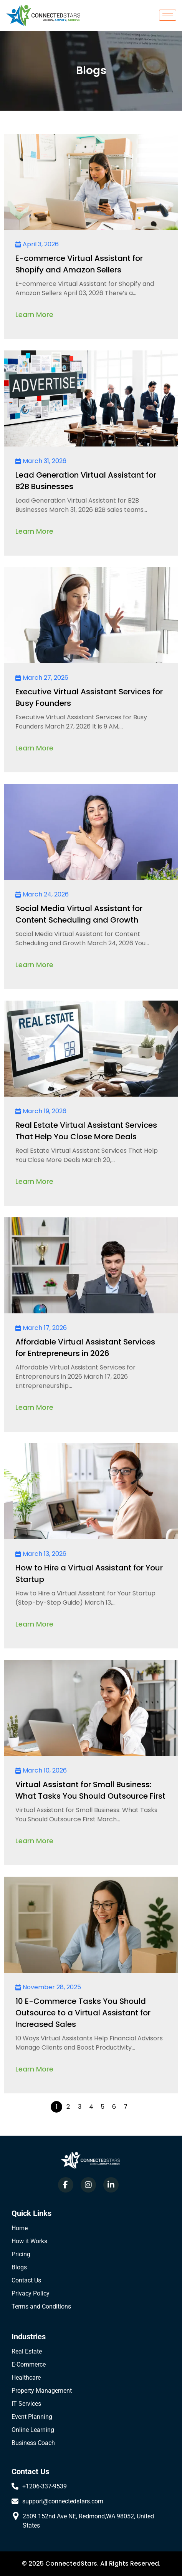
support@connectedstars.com (62, 2501)
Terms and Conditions (41, 2306)
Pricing (21, 2254)
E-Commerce (29, 2364)
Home (20, 2228)
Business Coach (33, 2443)
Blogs (19, 2267)
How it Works (29, 2241)
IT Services (26, 2403)
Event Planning (32, 2416)
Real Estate (27, 2351)
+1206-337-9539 (44, 2486)
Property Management (42, 2390)
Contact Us (26, 2280)
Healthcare (26, 2377)
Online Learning (33, 2429)
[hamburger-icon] (167, 15)
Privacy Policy (31, 2293)
